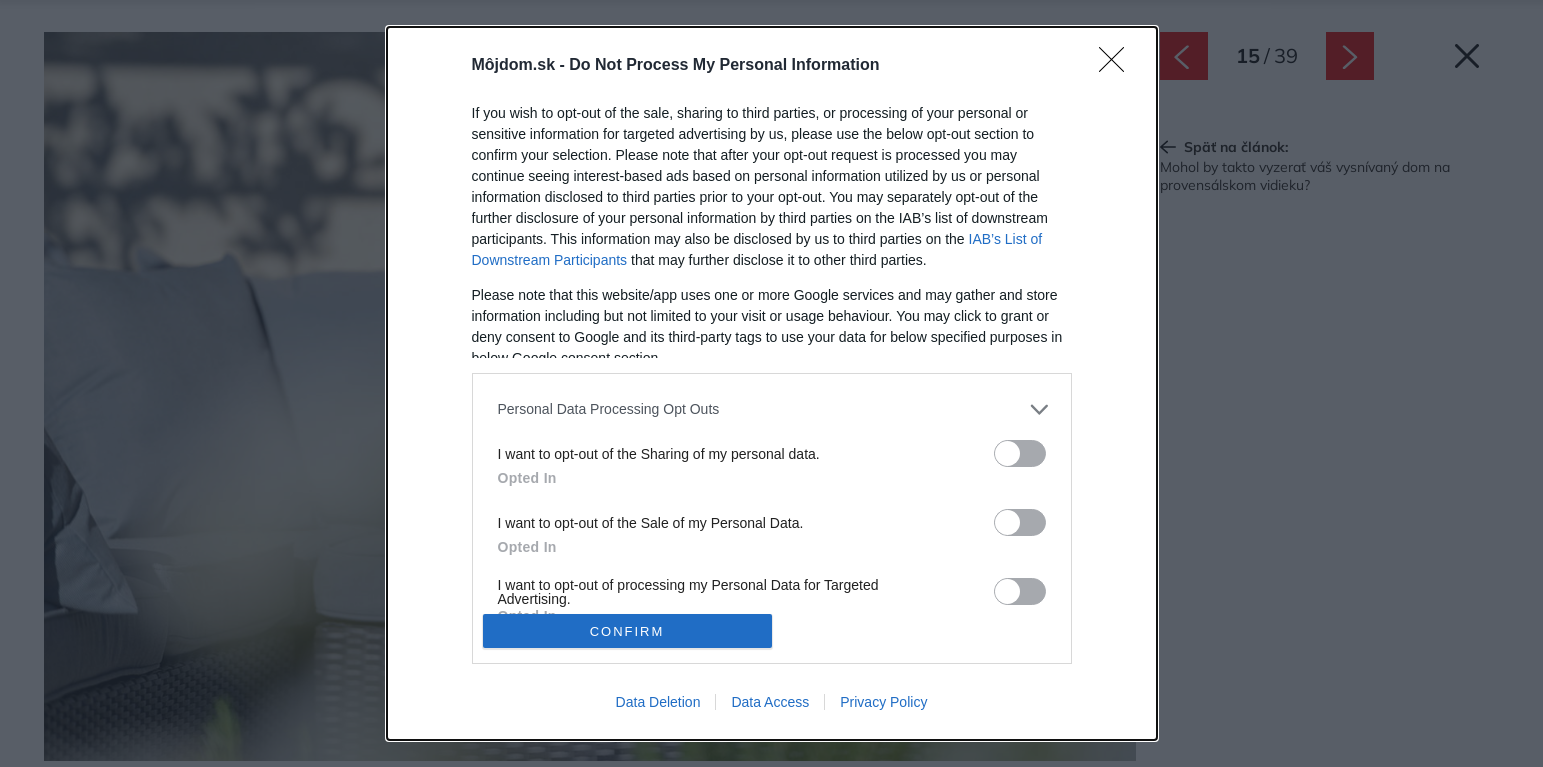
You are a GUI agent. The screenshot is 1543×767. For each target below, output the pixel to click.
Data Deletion (658, 702)
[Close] (1118, 66)
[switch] (1020, 453)
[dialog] (772, 383)
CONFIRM (627, 631)
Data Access (770, 702)
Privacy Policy (883, 702)
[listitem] (772, 409)
